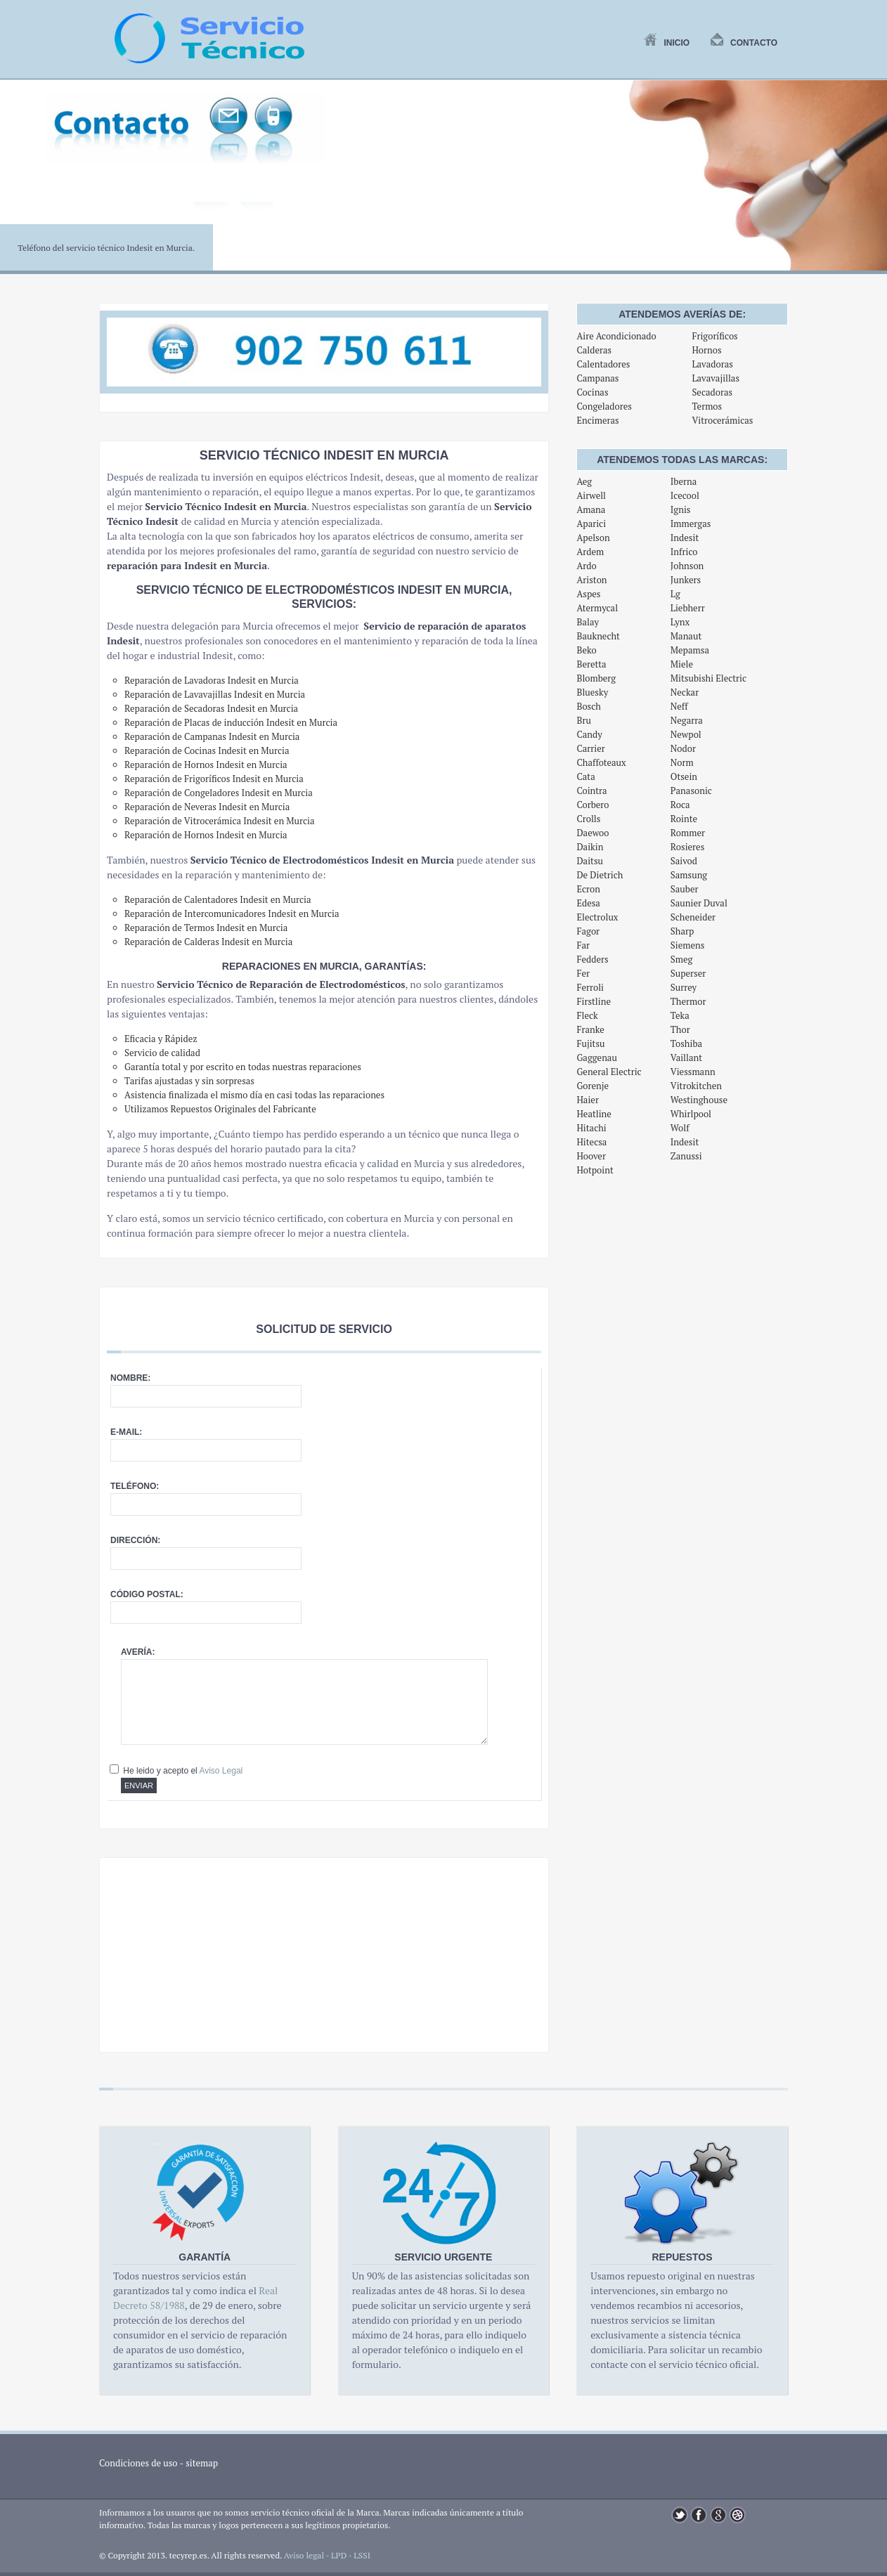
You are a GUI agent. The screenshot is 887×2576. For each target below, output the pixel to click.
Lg (675, 593)
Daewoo (592, 832)
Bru (583, 720)
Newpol (686, 734)
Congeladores (603, 406)
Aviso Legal (220, 1771)
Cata (585, 776)
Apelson (592, 537)
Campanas (597, 378)
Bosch (588, 706)
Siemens (688, 945)
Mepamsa (690, 650)
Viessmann (693, 1071)
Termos (707, 406)
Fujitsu (590, 1043)
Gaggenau (596, 1057)
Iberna (684, 481)
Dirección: (135, 1540)
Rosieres (687, 846)
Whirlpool (691, 1113)
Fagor (588, 931)
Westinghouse (699, 1099)
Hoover (591, 1156)
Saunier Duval (699, 903)
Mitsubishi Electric (708, 678)
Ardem (590, 551)
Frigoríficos (714, 336)
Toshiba (686, 1043)
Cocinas (592, 392)
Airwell (591, 495)
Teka (680, 1015)
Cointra (591, 790)
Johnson (687, 565)
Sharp (682, 931)
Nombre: (130, 1378)
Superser (688, 973)
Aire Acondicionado (616, 336)
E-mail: (126, 1432)
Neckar (685, 692)
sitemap (202, 2463)
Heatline (593, 1113)
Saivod (684, 860)
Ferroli (590, 987)
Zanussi (686, 1156)
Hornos (706, 350)
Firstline (593, 1001)
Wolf (680, 1127)
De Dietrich (599, 875)
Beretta (591, 664)
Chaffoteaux (601, 762)
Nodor (683, 748)
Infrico (684, 551)
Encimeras (597, 420)
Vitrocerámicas (722, 420)
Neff (679, 706)
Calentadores (603, 364)
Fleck (586, 1015)
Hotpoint (594, 1170)
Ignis (681, 509)
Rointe (684, 818)
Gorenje (592, 1085)
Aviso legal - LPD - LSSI (327, 2555)
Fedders (592, 959)
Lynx (680, 622)
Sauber (685, 889)
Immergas (691, 523)
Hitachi (591, 1127)
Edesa (588, 903)
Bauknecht (598, 636)
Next (868, 182)
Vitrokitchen (696, 1085)
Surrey (684, 987)
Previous (18, 182)
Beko (586, 650)
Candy (589, 734)
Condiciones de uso (138, 2463)
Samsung (689, 875)
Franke (590, 1029)
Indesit (685, 537)
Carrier (590, 748)
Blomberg (596, 678)
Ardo (586, 565)
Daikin (589, 846)
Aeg (584, 481)
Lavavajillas (715, 378)
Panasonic (691, 790)
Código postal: (146, 1594)
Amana (590, 509)
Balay (587, 622)
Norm (682, 762)
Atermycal (597, 607)
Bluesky (592, 692)
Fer (583, 973)
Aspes (588, 593)
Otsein (684, 776)
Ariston (591, 579)
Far (583, 945)
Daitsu (589, 860)
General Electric (608, 1071)
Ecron (588, 889)
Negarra (687, 720)
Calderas (593, 350)
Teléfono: (134, 1486)
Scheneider (693, 917)
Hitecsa (591, 1142)
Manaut (686, 636)
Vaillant (686, 1057)
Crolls (588, 818)
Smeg (682, 959)
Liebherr (688, 607)
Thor (680, 1029)
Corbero (592, 804)
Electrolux (597, 917)
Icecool (685, 495)
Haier (587, 1099)
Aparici (591, 523)
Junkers (686, 579)
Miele (682, 664)
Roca (680, 804)
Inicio (666, 43)
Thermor (688, 1001)
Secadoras (712, 392)
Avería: (138, 1652)
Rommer (688, 832)
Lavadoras (712, 364)
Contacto (744, 43)
